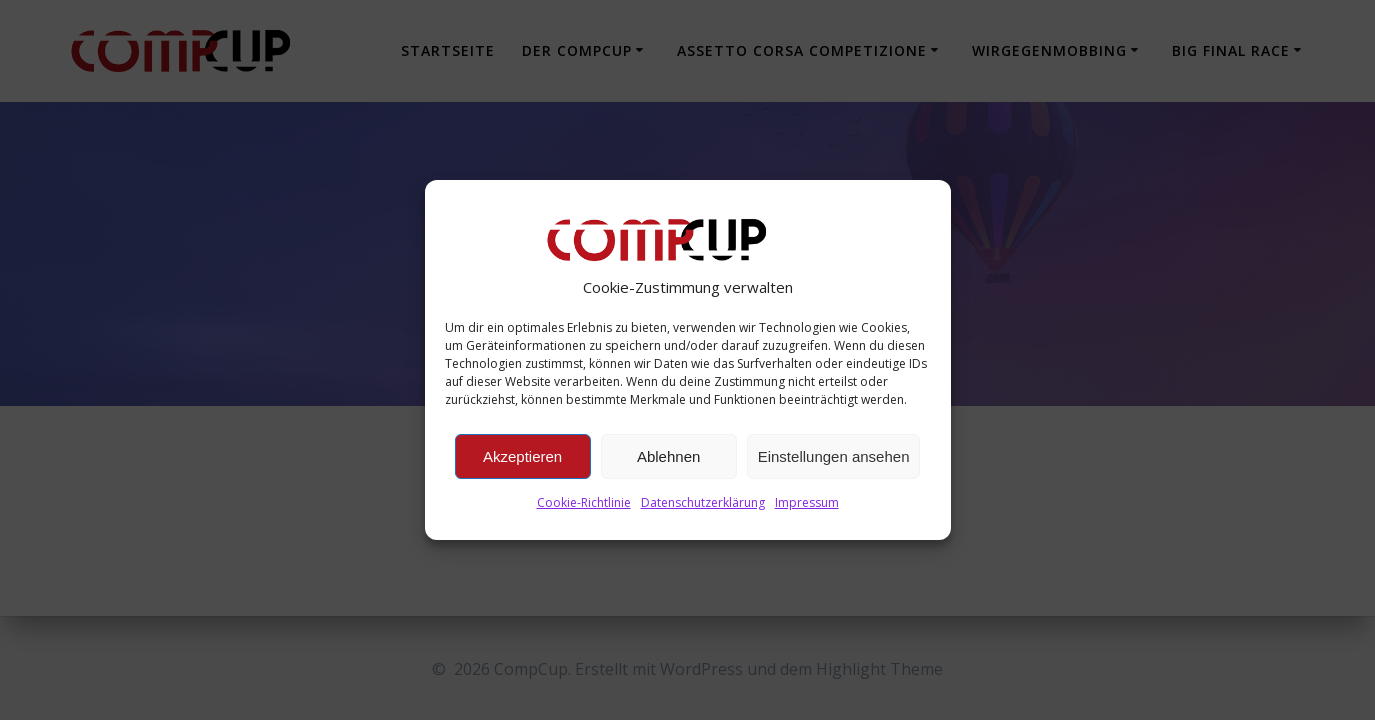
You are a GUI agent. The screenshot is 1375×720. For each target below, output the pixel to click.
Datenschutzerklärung (703, 502)
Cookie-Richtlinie (584, 502)
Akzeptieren (522, 456)
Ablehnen (668, 456)
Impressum (807, 502)
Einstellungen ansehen (834, 456)
